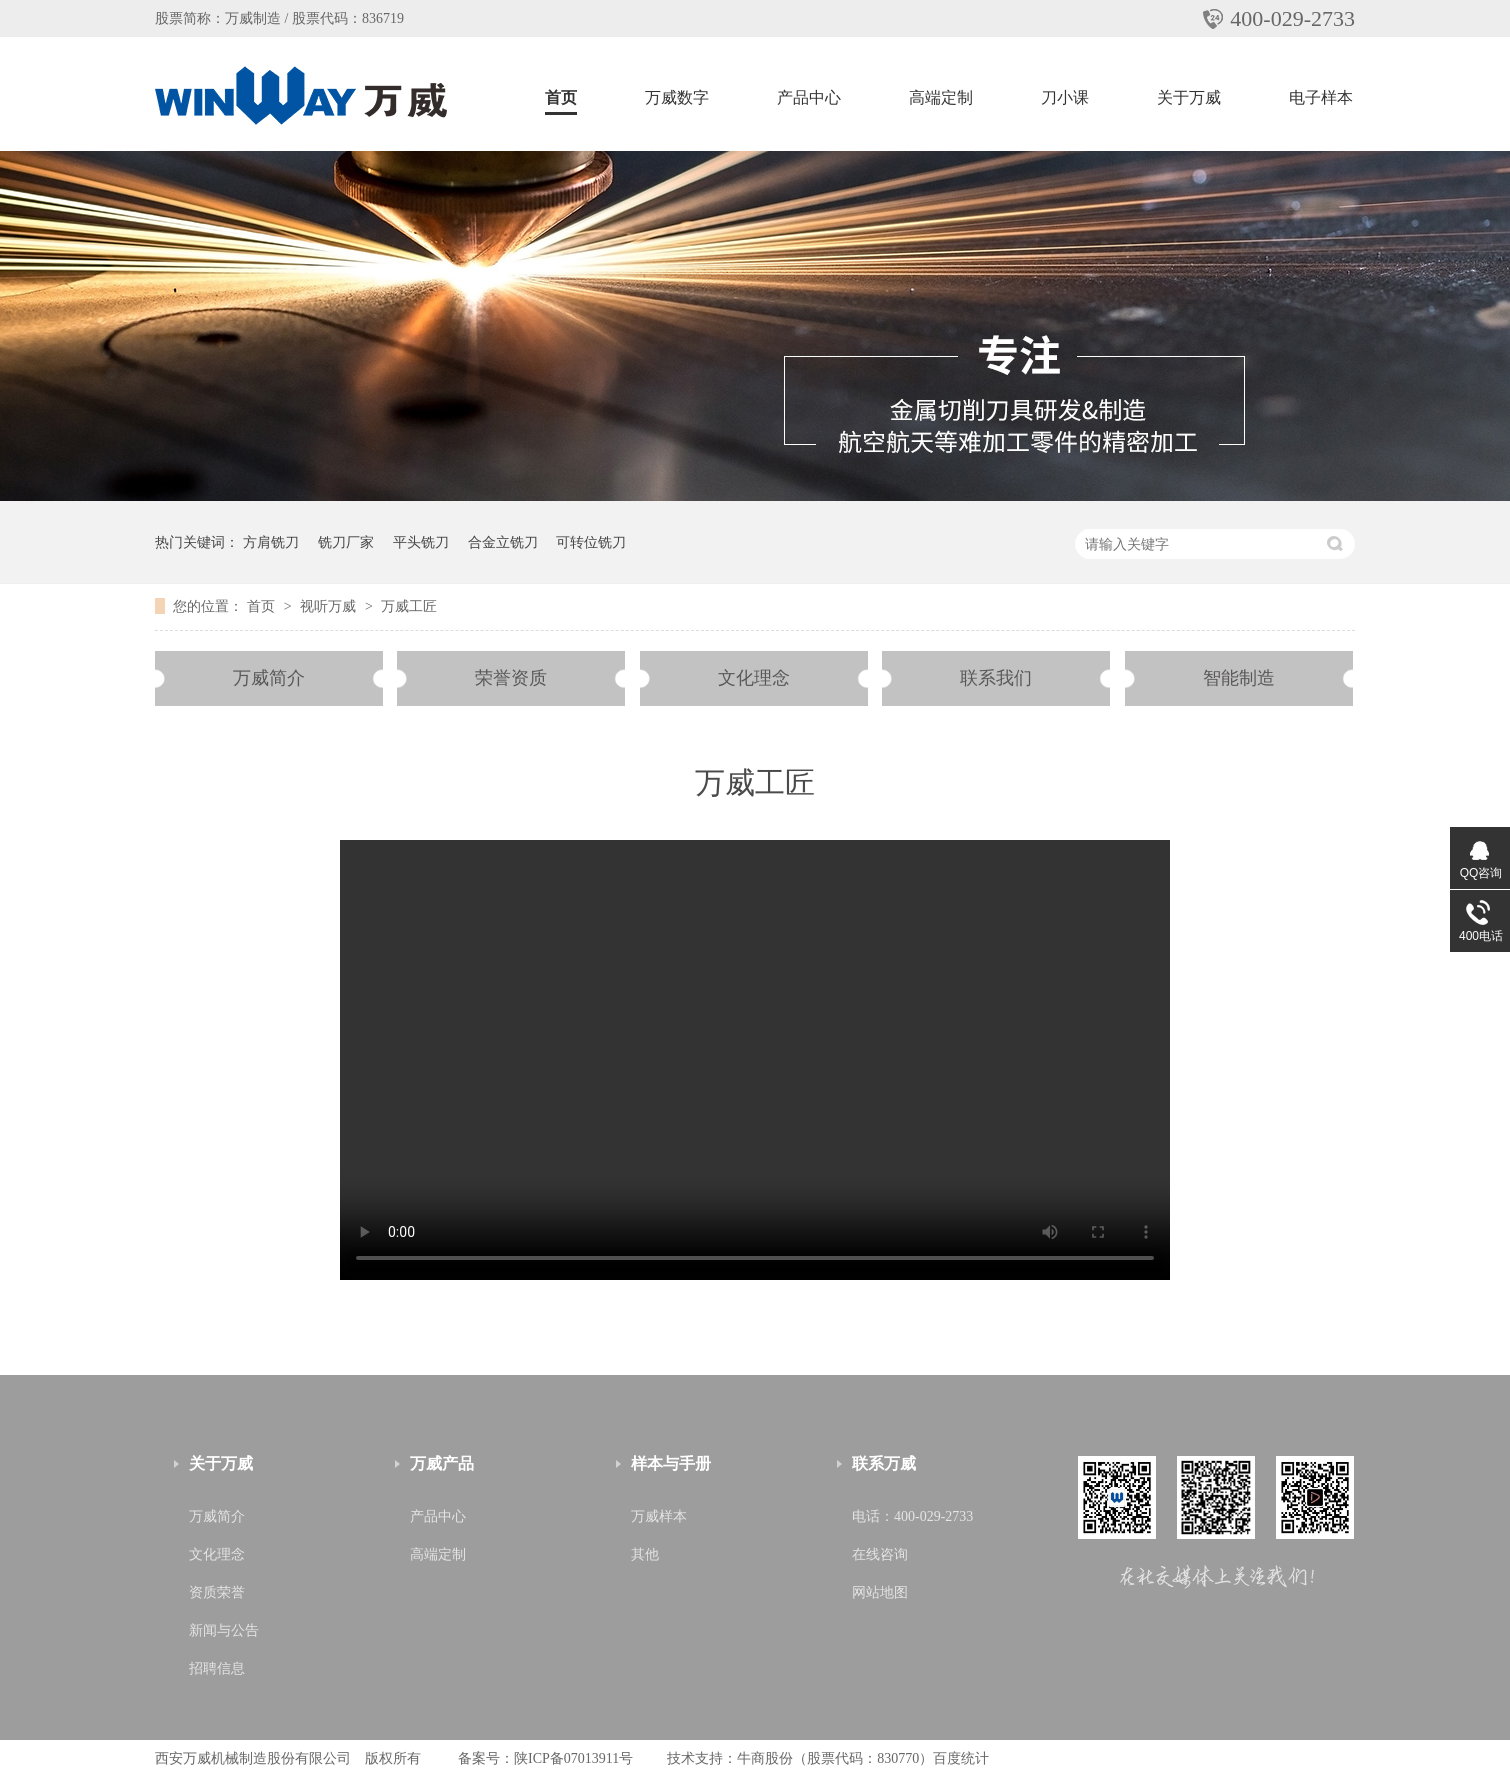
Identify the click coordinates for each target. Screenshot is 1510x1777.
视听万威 (330, 606)
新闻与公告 (224, 1630)
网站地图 (880, 1592)
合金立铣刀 (503, 542)
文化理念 (754, 678)
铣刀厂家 (346, 542)
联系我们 (996, 678)
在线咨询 (880, 1554)
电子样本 (1321, 97)
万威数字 (677, 97)
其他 (645, 1554)
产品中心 (809, 97)
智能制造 (1239, 678)
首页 (561, 97)
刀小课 (1065, 97)
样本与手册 (671, 1463)
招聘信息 (217, 1668)
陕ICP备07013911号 (573, 1758)
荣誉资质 (511, 678)
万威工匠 (409, 606)
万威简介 (269, 678)
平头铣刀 (421, 542)
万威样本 (659, 1516)
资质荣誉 (217, 1592)
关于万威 (1189, 97)
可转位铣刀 (591, 542)
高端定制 (941, 97)
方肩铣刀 (271, 542)
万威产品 (442, 1463)
